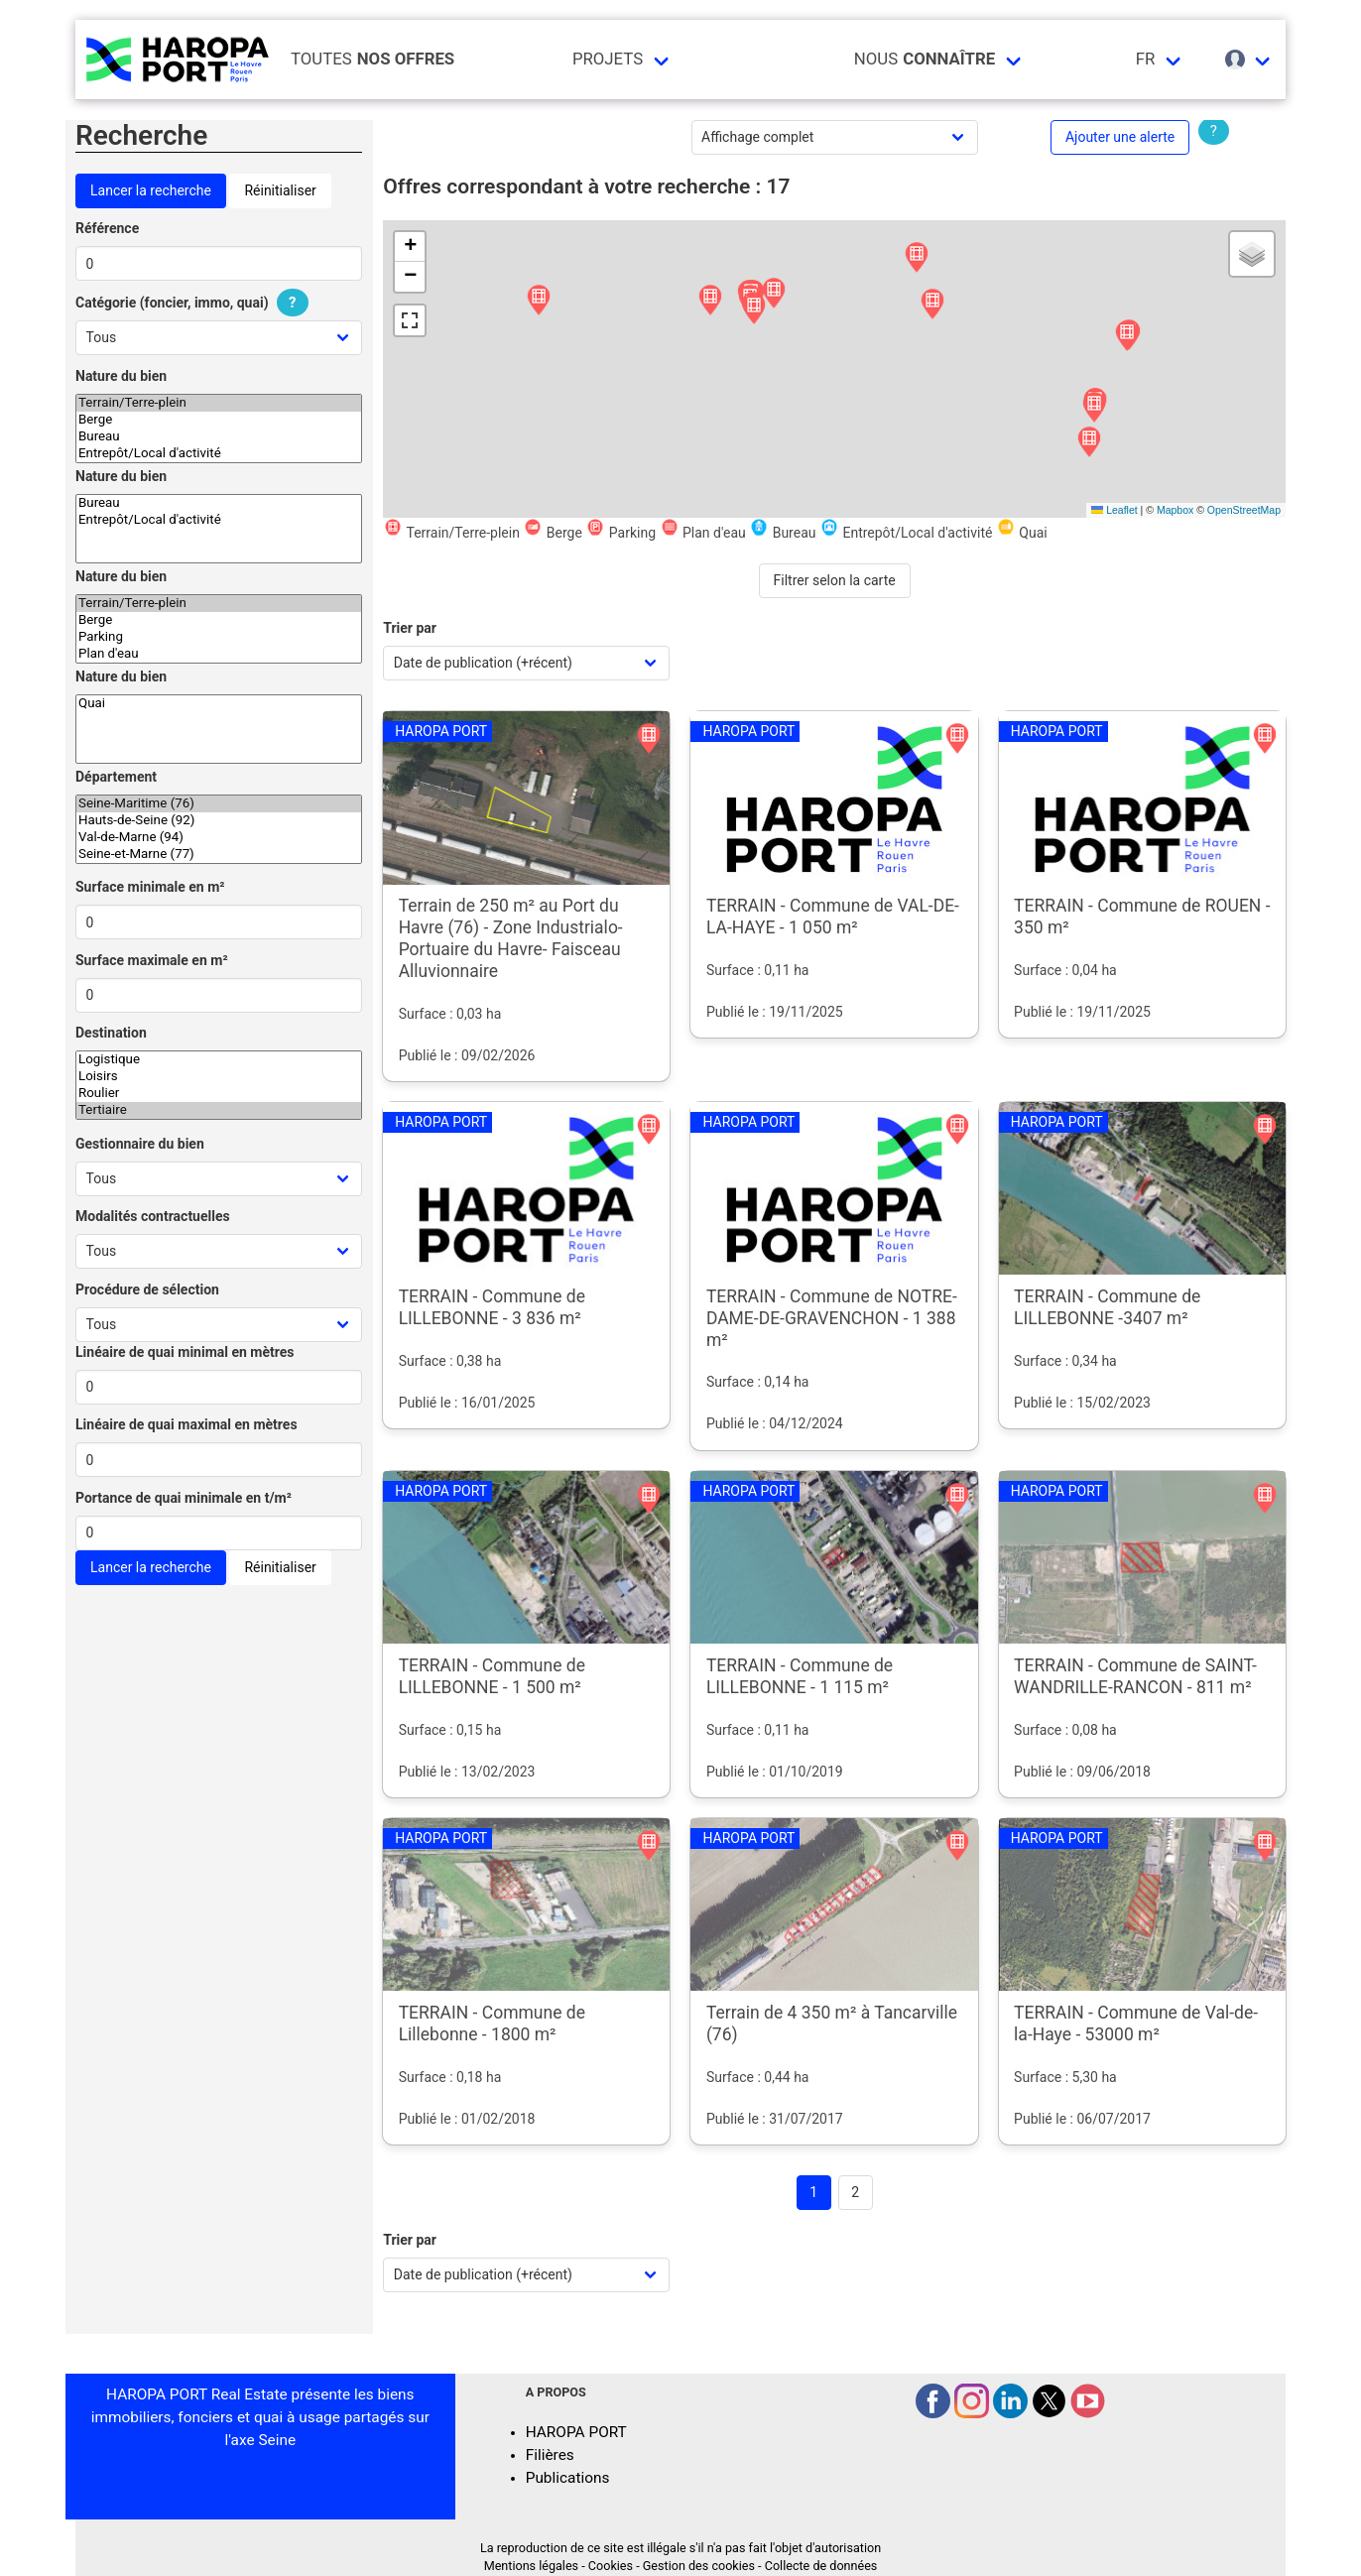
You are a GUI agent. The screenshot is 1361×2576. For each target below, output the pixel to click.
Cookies (610, 2565)
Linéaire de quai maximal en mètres (186, 1424)
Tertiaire (218, 1110)
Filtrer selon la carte (835, 580)
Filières (550, 2455)
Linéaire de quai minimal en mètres (185, 1352)
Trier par (409, 628)
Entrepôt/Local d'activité (218, 453)
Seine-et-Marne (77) (218, 854)
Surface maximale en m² (151, 960)
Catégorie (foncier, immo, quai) (194, 302)
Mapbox (1175, 510)
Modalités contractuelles (152, 1216)
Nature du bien (121, 376)
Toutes (372, 59)
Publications (568, 2478)
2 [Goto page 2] (855, 2192)
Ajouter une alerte (1120, 137)
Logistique (218, 1059)
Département (116, 777)
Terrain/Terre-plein (218, 403)
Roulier (218, 1093)
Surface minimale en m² (150, 887)
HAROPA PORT (576, 2432)
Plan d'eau (218, 654)
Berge (218, 420)
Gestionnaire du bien (139, 1144)
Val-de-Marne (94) (218, 837)
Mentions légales (531, 2565)
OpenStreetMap (1244, 510)
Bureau (218, 437)
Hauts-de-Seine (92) (218, 820)
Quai (218, 703)
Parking (218, 637)
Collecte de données (821, 2565)
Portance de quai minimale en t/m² (183, 1498)
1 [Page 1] (813, 2192)
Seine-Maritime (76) (218, 804)
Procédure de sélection (147, 1289)
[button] (539, 301)
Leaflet (1114, 510)
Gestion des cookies (699, 2565)
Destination (111, 1033)
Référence (107, 228)
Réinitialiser (279, 190)
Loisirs (218, 1076)
